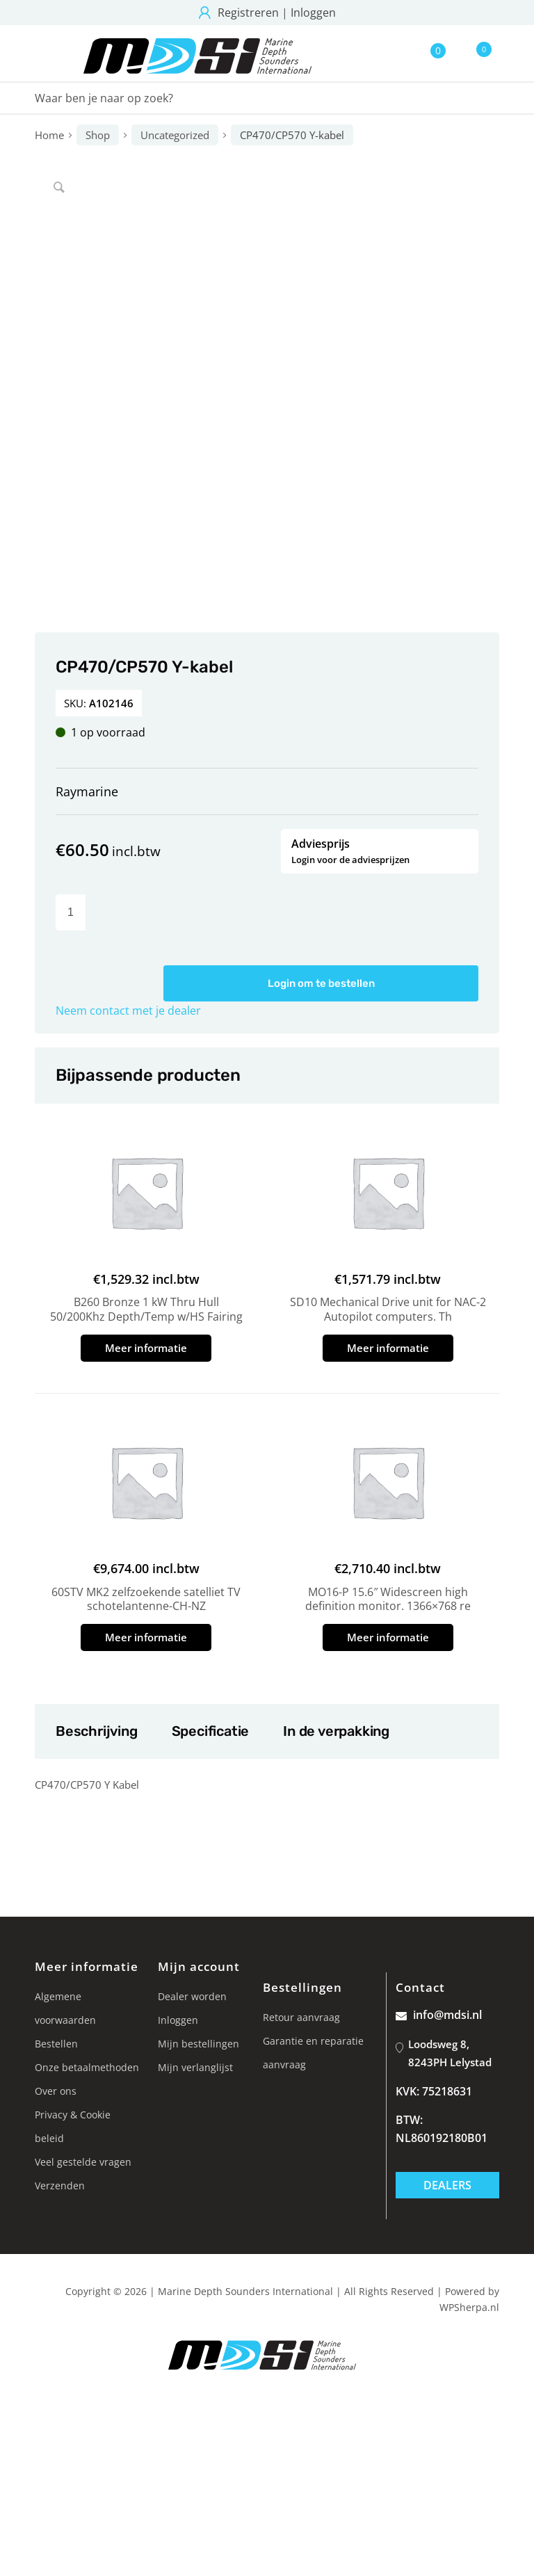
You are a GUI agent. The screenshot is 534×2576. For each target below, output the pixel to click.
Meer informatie (146, 1348)
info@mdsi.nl (439, 2014)
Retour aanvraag (301, 2017)
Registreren (248, 12)
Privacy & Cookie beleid (73, 2126)
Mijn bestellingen (198, 2043)
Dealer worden (192, 1996)
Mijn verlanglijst (195, 2067)
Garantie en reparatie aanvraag (313, 2052)
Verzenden (60, 2185)
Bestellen (56, 2043)
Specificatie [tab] (210, 1731)
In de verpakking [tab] (336, 1731)
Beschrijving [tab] (96, 1731)
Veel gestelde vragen (83, 2161)
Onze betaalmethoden (87, 2067)
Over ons (55, 2091)
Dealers (447, 2185)
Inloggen (313, 12)
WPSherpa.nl (469, 2307)
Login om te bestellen (321, 983)
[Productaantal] (71, 912)
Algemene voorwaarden (65, 2008)
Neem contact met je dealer (128, 1010)
